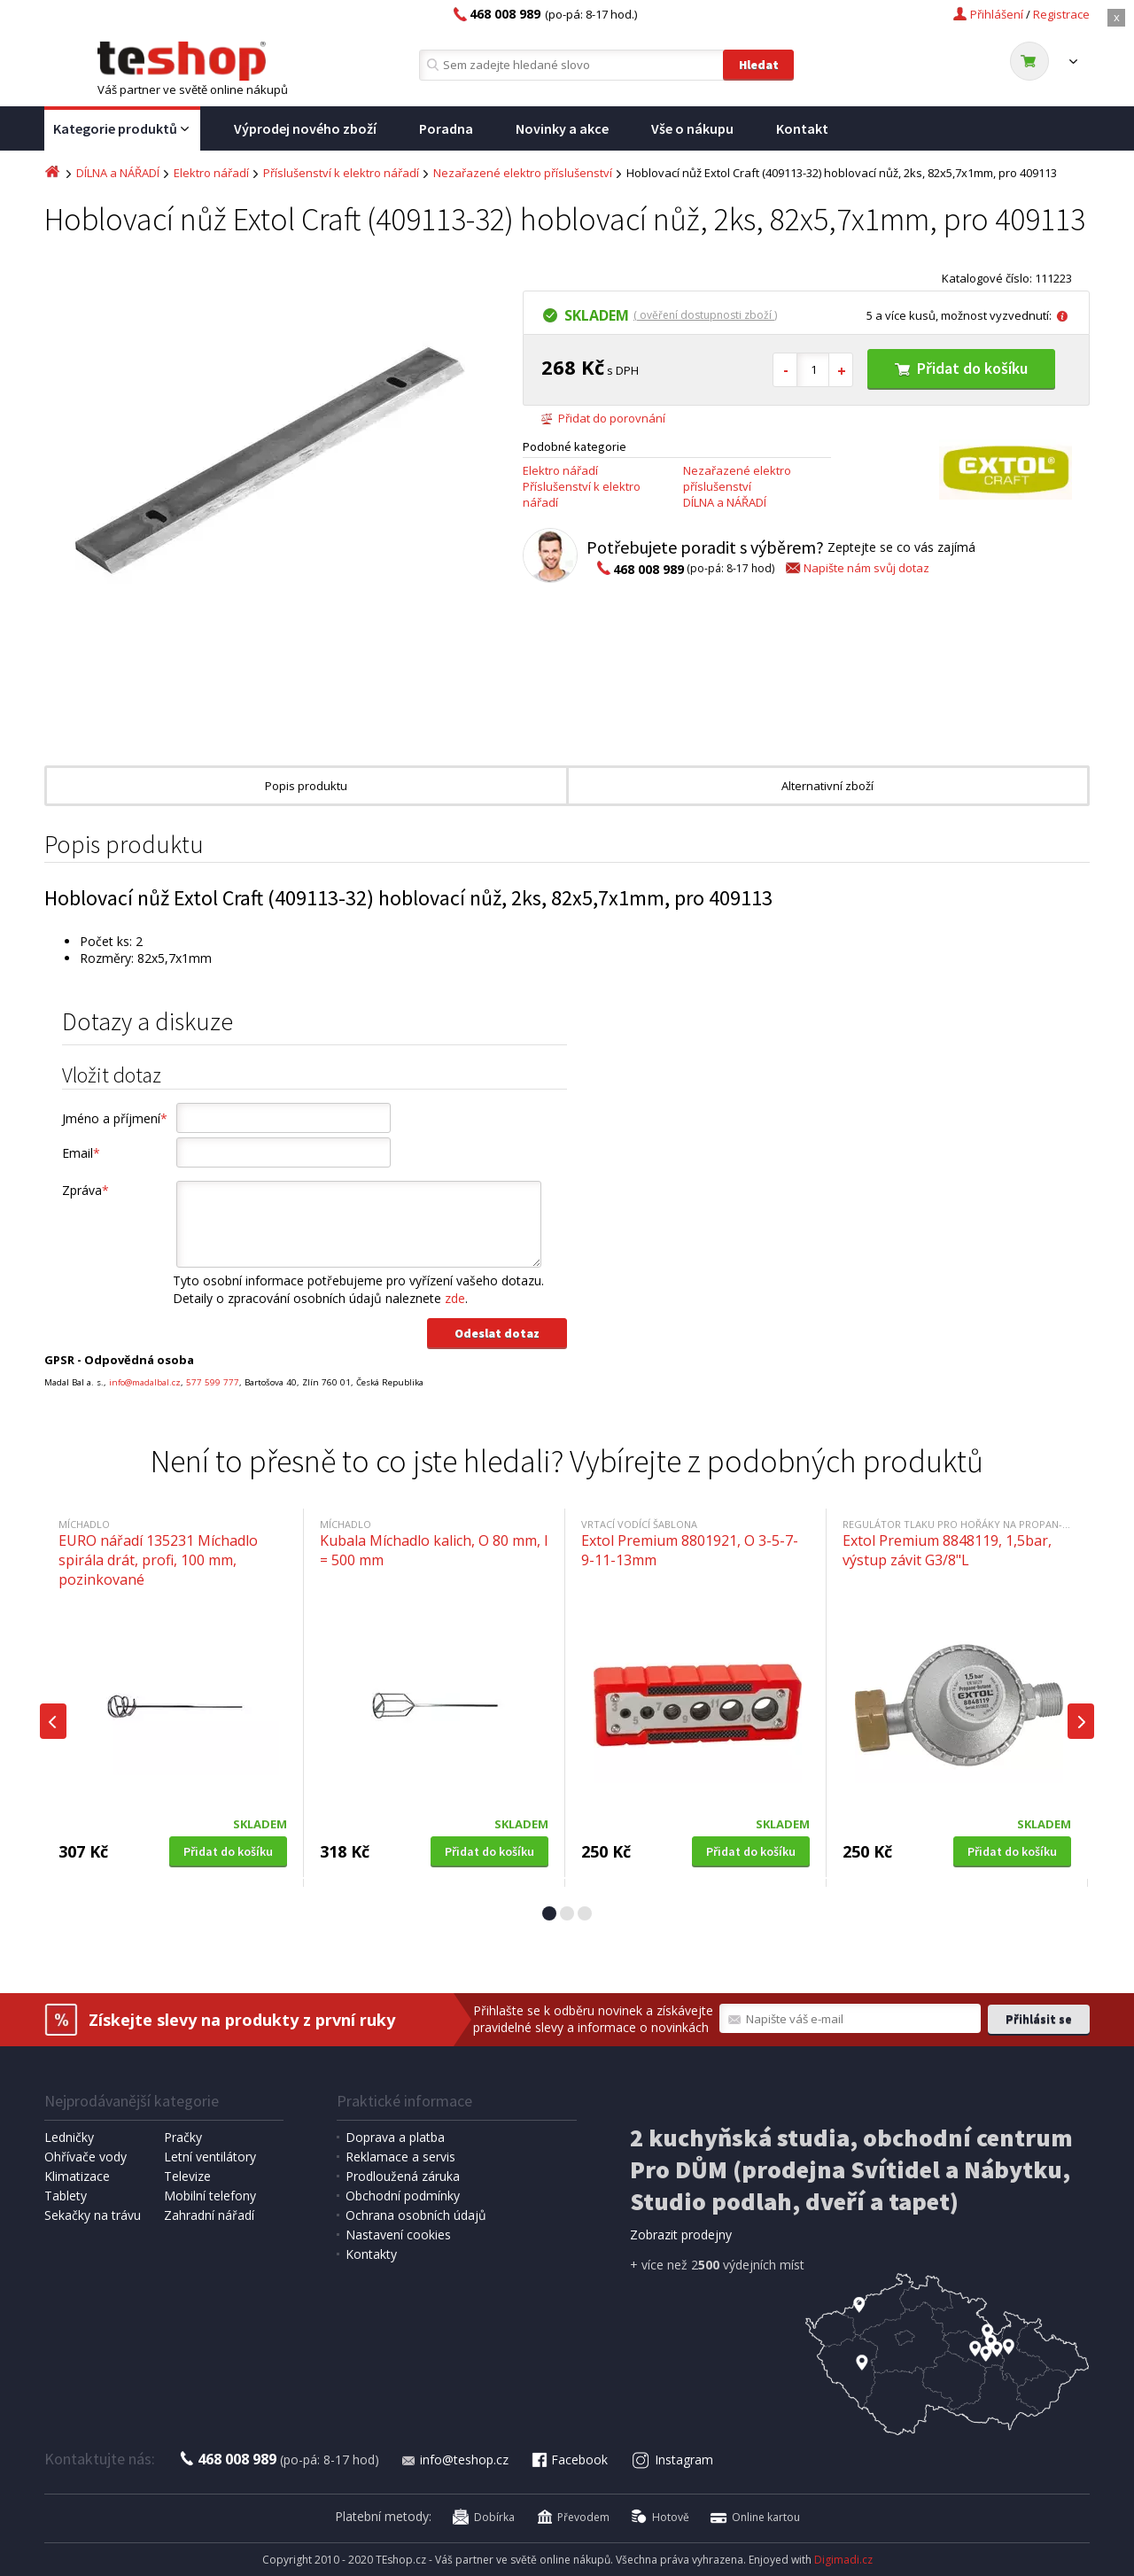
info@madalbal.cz (145, 1382)
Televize (187, 2176)
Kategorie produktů (122, 129)
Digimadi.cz (843, 2559)
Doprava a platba (395, 2137)
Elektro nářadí (211, 173)
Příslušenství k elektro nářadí (341, 173)
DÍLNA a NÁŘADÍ (117, 173)
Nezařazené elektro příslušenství (522, 173)
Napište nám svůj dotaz (856, 568)
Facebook (569, 2459)
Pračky (183, 2137)
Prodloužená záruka (403, 2176)
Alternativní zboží (827, 786)
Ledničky (69, 2137)
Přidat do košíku (961, 368)
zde (455, 1298)
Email (81, 1152)
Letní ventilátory (210, 2156)
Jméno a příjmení (114, 1118)
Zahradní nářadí (209, 2215)
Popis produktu (306, 786)
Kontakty (371, 2254)
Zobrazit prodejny (681, 2234)
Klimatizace (77, 2176)
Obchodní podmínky (403, 2195)
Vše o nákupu (692, 128)
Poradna (446, 128)
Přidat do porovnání (602, 418)
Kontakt (802, 128)
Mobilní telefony (210, 2195)
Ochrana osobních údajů (416, 2215)
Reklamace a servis (400, 2156)
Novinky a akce (562, 128)
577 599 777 (212, 1382)
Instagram (673, 2459)
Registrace (1061, 14)
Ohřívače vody (85, 2156)
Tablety (65, 2195)
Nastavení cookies (398, 2234)
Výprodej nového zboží (305, 128)
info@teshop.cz (454, 2459)
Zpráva (85, 1190)
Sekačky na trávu (92, 2215)
